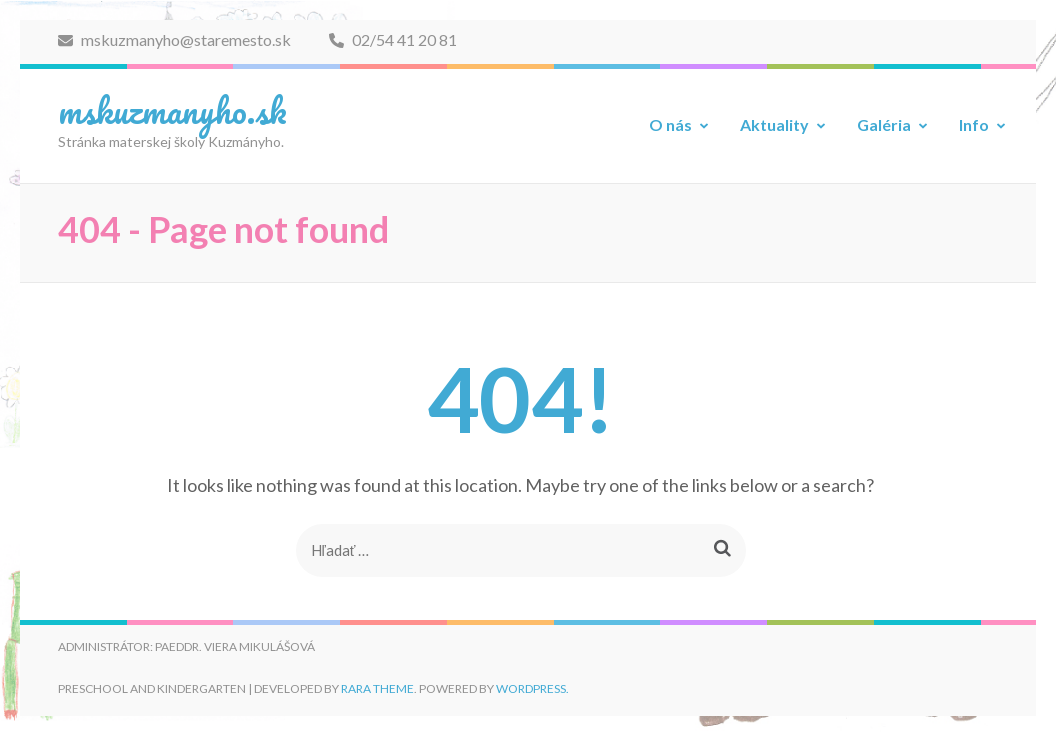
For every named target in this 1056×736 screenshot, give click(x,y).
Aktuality (774, 124)
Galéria (884, 124)
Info (974, 124)
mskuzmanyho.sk (172, 110)
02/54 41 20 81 (393, 39)
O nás (670, 124)
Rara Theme (377, 688)
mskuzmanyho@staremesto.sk (174, 39)
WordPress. (532, 688)
